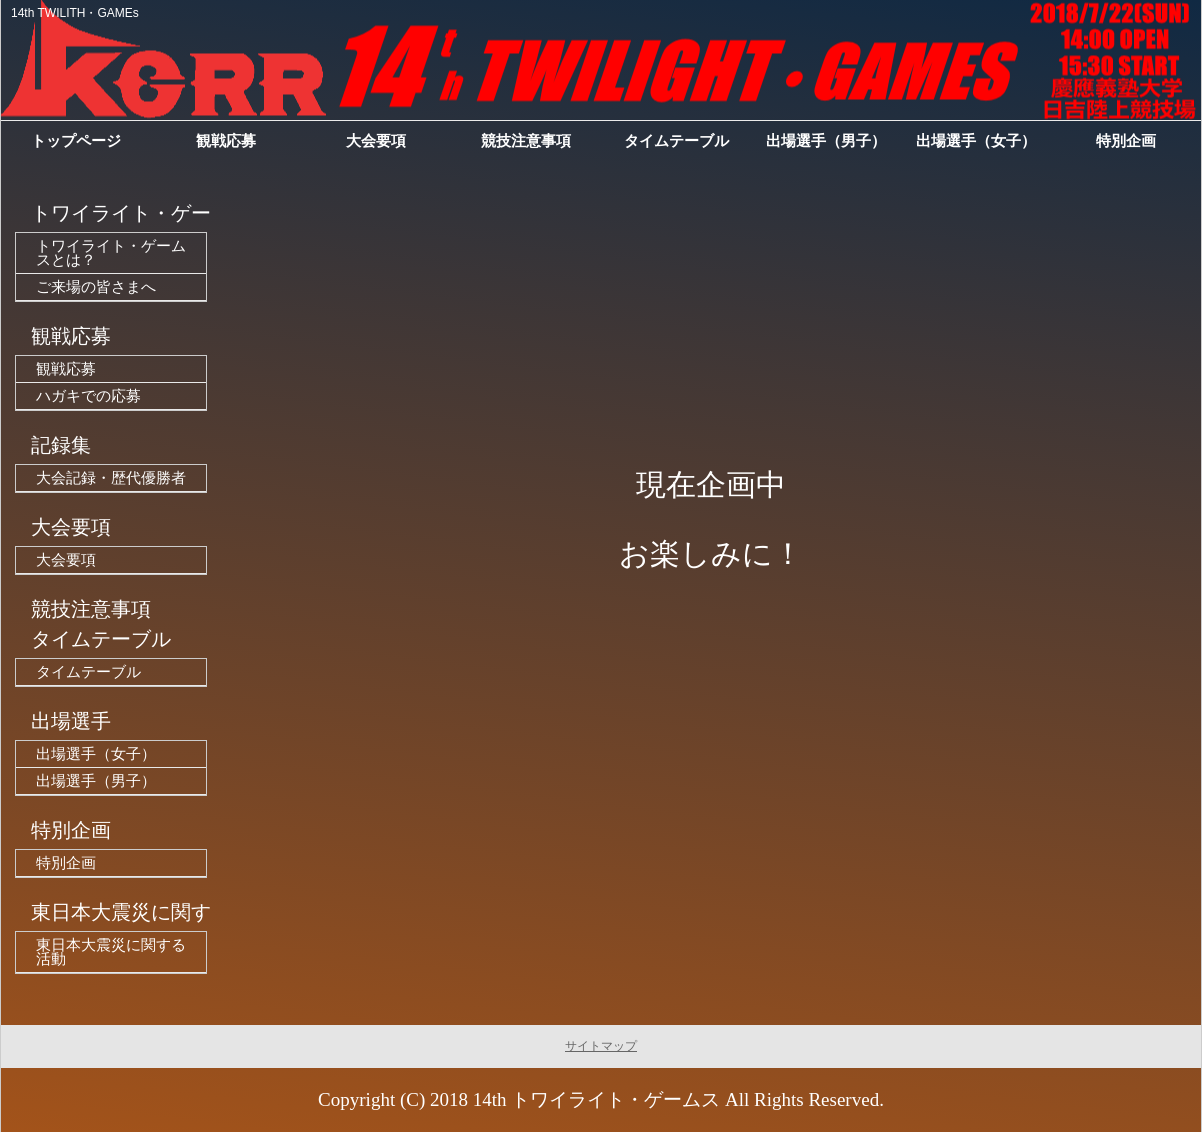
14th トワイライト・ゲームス (597, 1099)
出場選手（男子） (96, 781)
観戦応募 (66, 369)
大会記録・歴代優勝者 (111, 478)
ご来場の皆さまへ (96, 287)
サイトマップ (601, 1046)
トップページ (76, 141)
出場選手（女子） (96, 754)
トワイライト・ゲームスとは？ (111, 253)
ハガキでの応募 (88, 396)
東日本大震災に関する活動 (111, 952)
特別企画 (66, 863)
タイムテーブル (88, 672)
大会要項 (66, 560)
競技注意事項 (526, 141)
